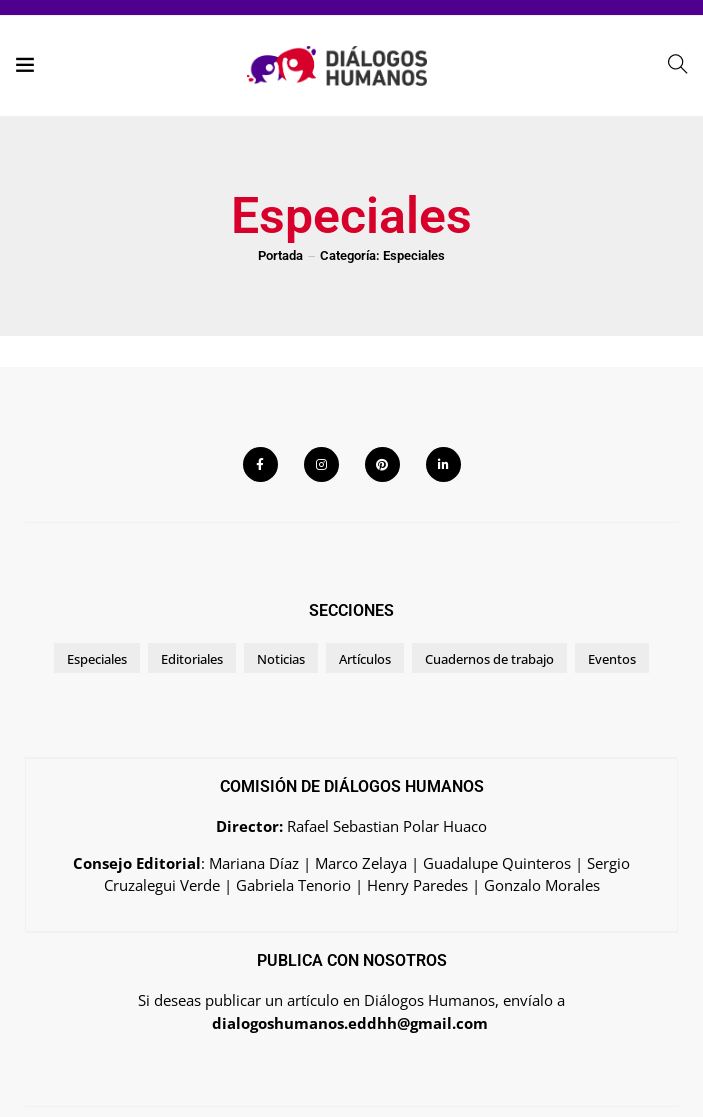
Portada (280, 255)
